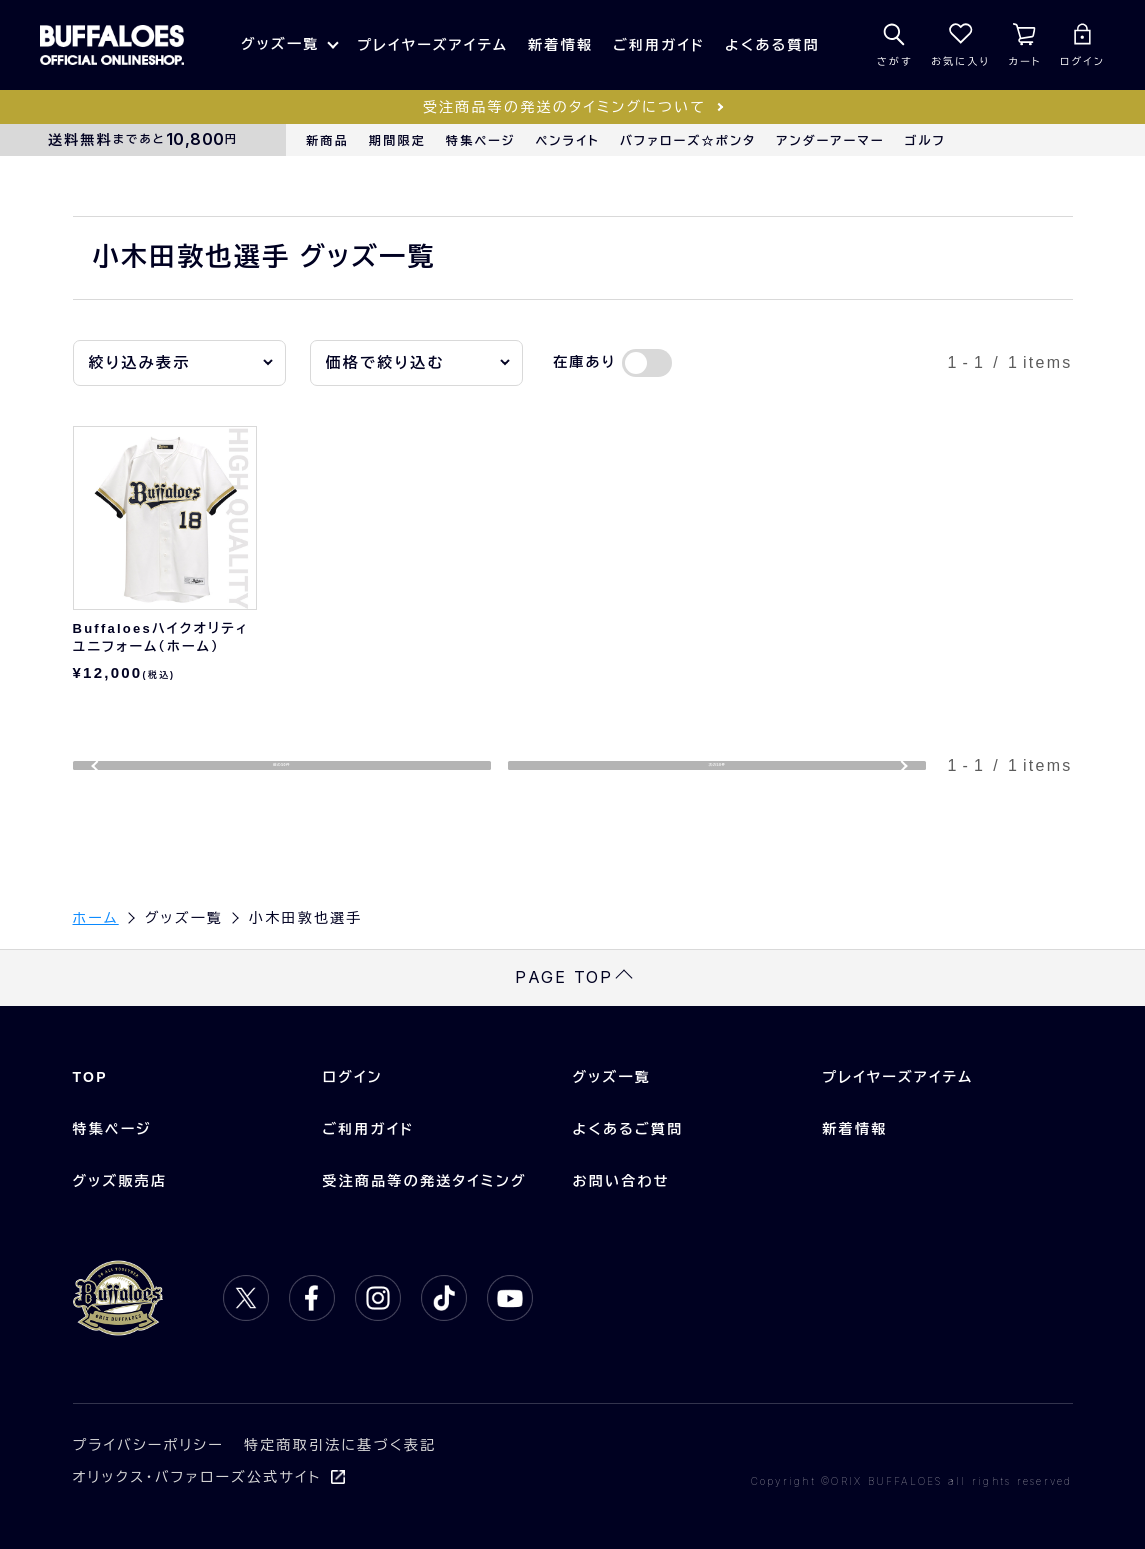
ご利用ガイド (659, 45)
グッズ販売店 (120, 1182)
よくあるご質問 (628, 1130)
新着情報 (560, 45)
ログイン (353, 1077)
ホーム (96, 918)
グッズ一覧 (280, 44)
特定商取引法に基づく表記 (340, 1446)
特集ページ (481, 141)
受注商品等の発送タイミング (425, 1182)
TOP (90, 1077)
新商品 (327, 141)
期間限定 (397, 141)
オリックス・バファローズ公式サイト (197, 1478)
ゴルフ (925, 141)
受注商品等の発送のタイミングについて (564, 107)
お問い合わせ (621, 1182)
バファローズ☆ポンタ (688, 141)
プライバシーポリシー (149, 1446)
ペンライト (568, 141)
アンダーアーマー (830, 141)
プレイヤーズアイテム (432, 45)
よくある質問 (772, 45)
